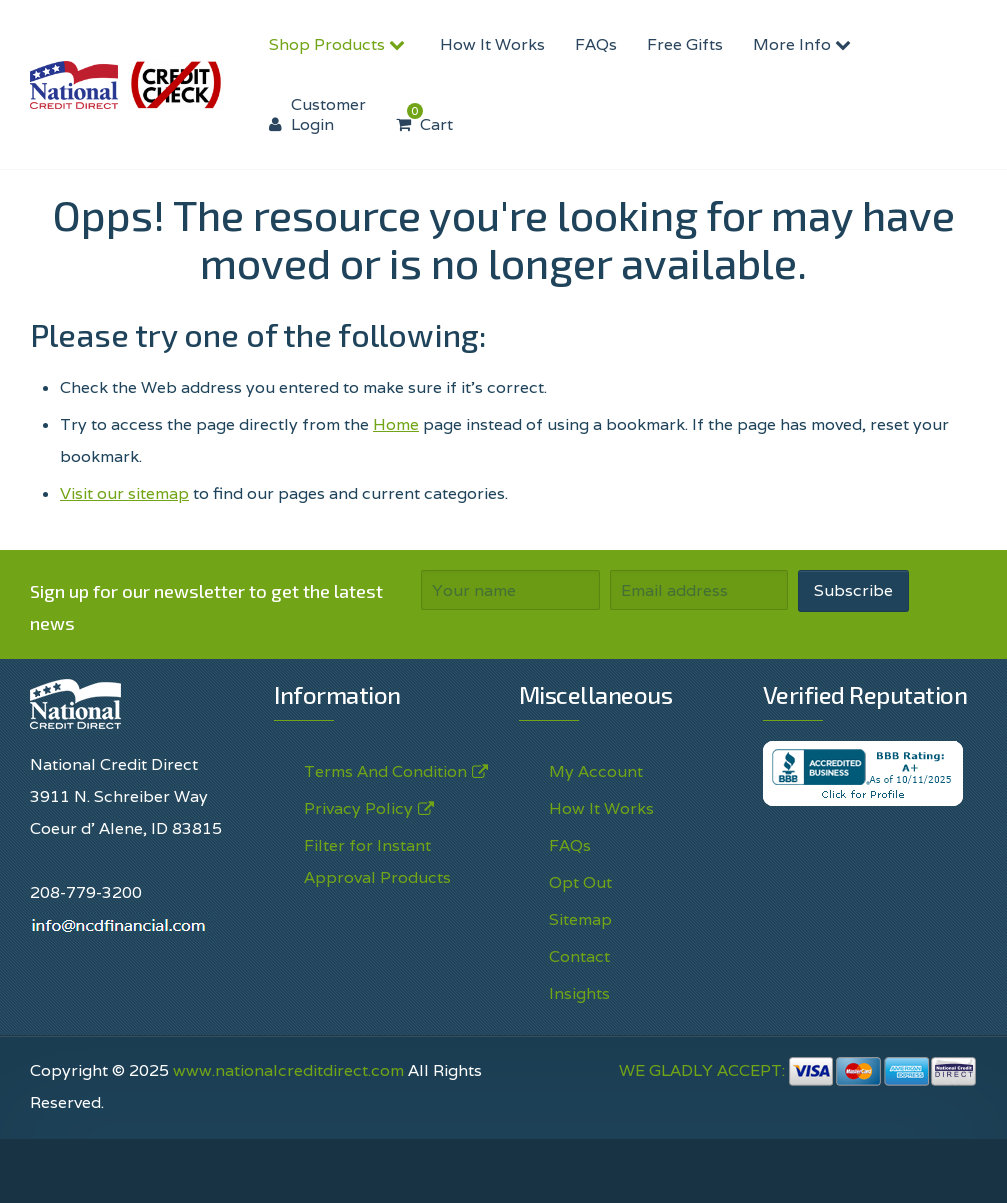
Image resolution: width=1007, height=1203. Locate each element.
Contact (579, 956)
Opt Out (580, 882)
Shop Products (339, 44)
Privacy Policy (358, 809)
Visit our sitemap (124, 493)
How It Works (492, 44)
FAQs (596, 44)
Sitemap (580, 919)
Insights (579, 993)
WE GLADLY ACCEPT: (798, 1070)
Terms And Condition (385, 772)
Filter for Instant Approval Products (377, 861)
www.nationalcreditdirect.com (288, 1070)
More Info (804, 44)
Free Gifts (685, 44)
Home (396, 424)
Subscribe (853, 590)
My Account (596, 771)
